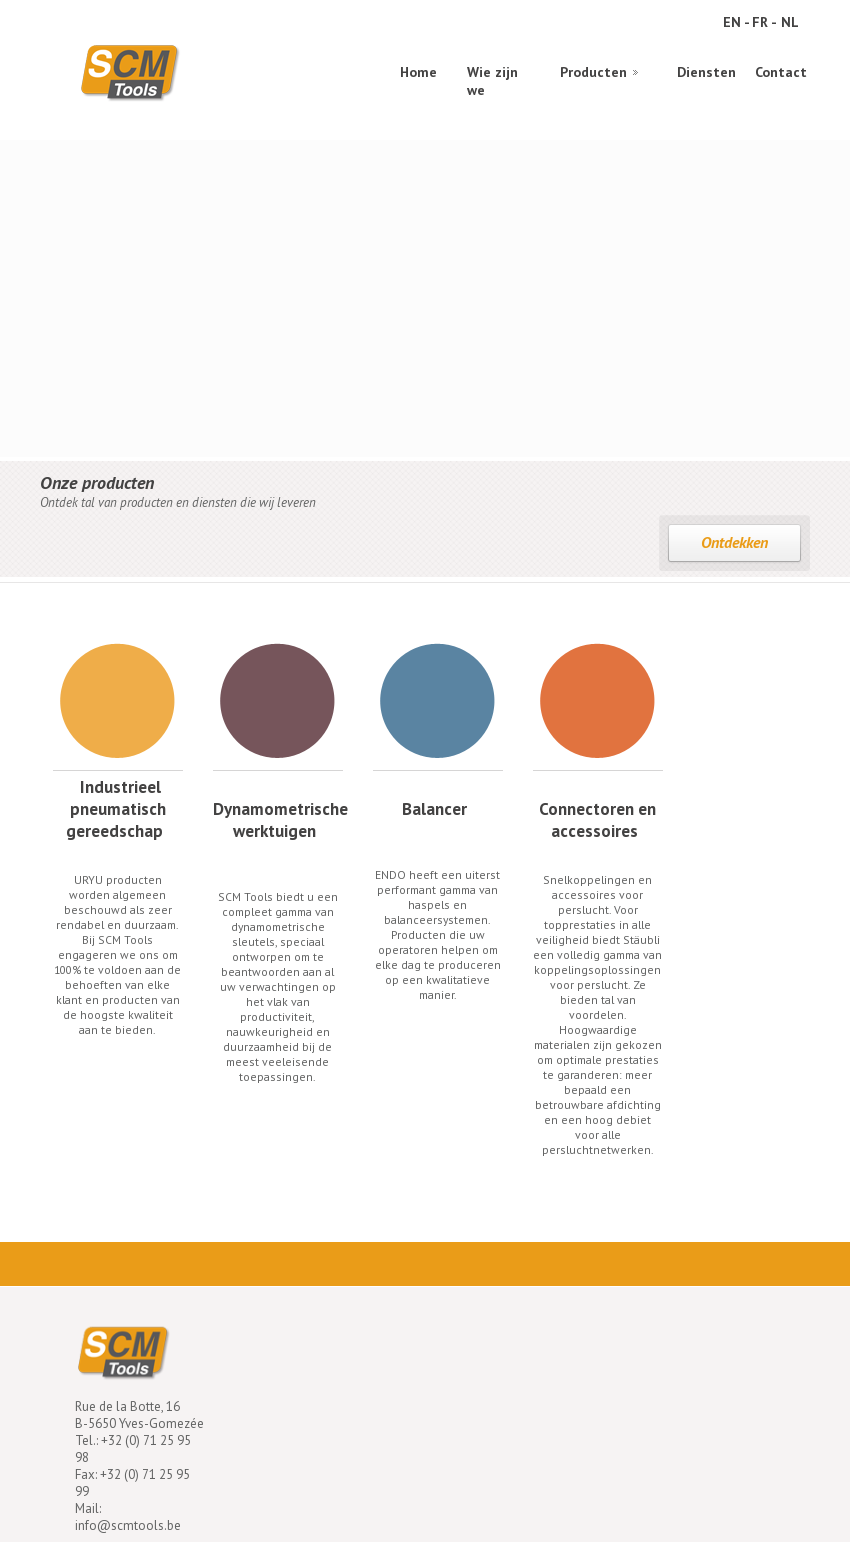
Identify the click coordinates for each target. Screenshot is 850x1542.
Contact (781, 72)
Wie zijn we (492, 78)
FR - (764, 22)
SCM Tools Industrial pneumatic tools (129, 72)
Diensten (706, 72)
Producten (593, 72)
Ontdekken (734, 542)
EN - (736, 22)
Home (418, 72)
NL (790, 22)
